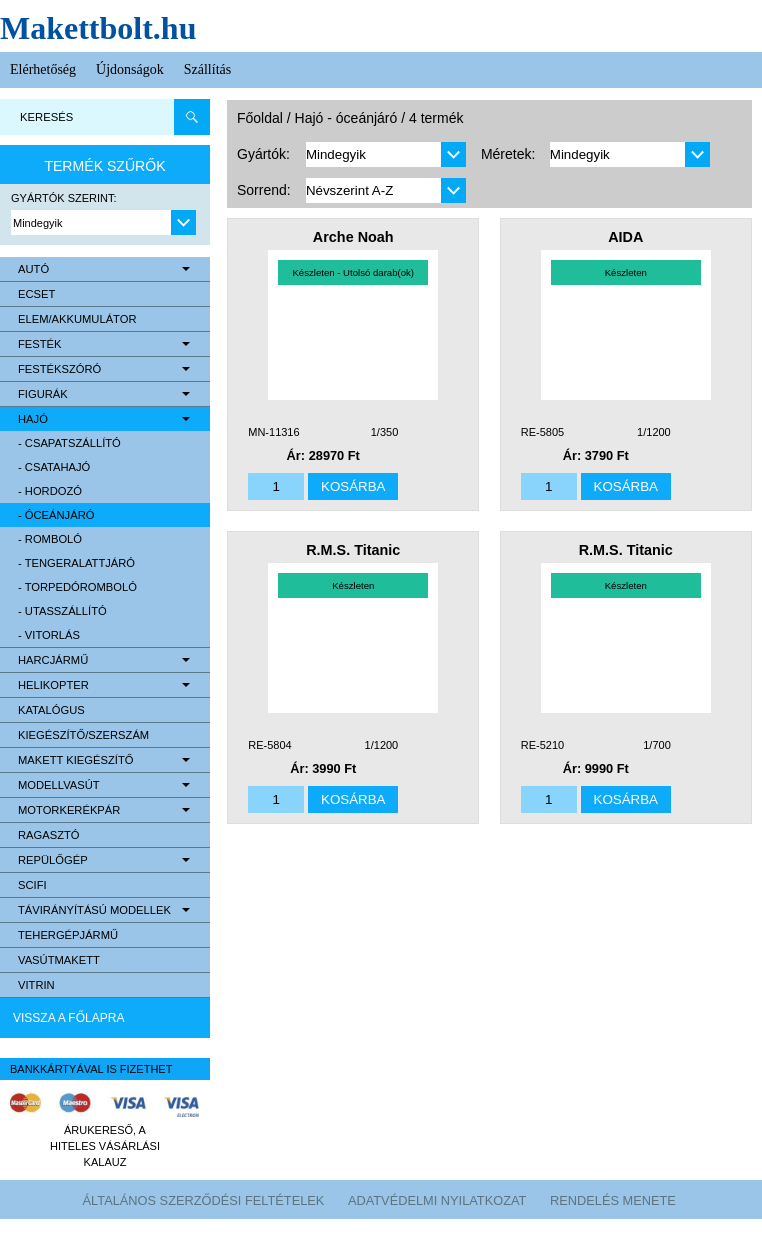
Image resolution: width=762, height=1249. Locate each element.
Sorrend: (264, 190)
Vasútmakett (59, 960)
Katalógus (51, 710)
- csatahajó (54, 467)
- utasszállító (62, 611)
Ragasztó (49, 835)
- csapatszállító (69, 443)
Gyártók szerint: (64, 198)
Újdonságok (130, 69)
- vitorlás (49, 635)
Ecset (36, 294)
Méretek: (508, 154)
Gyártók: (263, 154)
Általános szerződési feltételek (204, 1200)
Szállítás (207, 69)
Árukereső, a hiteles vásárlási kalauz (105, 1146)
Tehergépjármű (68, 935)
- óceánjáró (56, 515)
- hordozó (50, 491)
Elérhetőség (43, 69)
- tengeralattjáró (76, 563)
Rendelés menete (613, 1200)
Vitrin (36, 985)
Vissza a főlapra (68, 1018)
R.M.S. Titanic (353, 550)
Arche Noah (353, 237)
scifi (32, 885)
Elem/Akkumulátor (77, 319)
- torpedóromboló (77, 587)
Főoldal (260, 118)
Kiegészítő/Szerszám (83, 735)
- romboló (50, 539)
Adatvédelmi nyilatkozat (437, 1200)
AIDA (625, 237)
